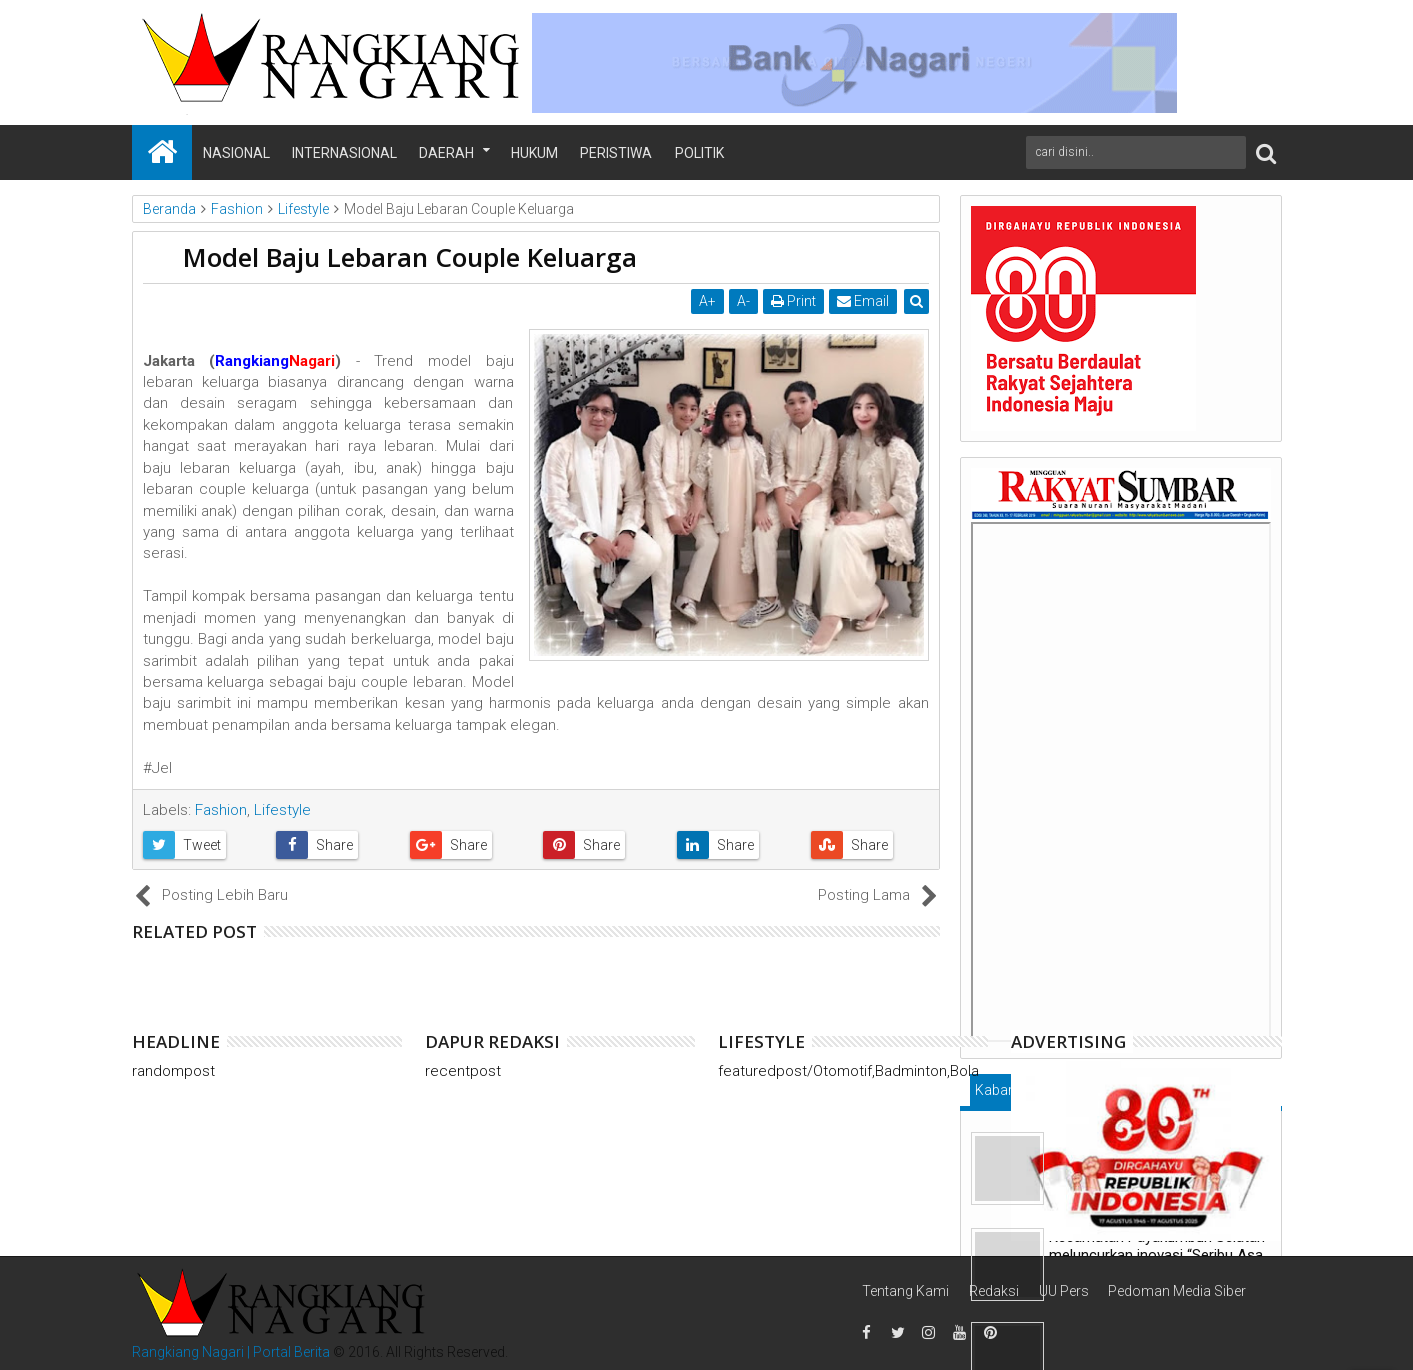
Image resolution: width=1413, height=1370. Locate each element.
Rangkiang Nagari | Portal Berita (231, 1352)
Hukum (534, 153)
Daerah (446, 153)
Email (863, 301)
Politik (699, 153)
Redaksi (994, 1291)
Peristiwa (616, 153)
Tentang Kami (905, 1291)
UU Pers (1064, 1291)
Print (793, 301)
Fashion (221, 810)
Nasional (236, 153)
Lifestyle (282, 810)
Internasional (344, 153)
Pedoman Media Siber (1177, 1291)
